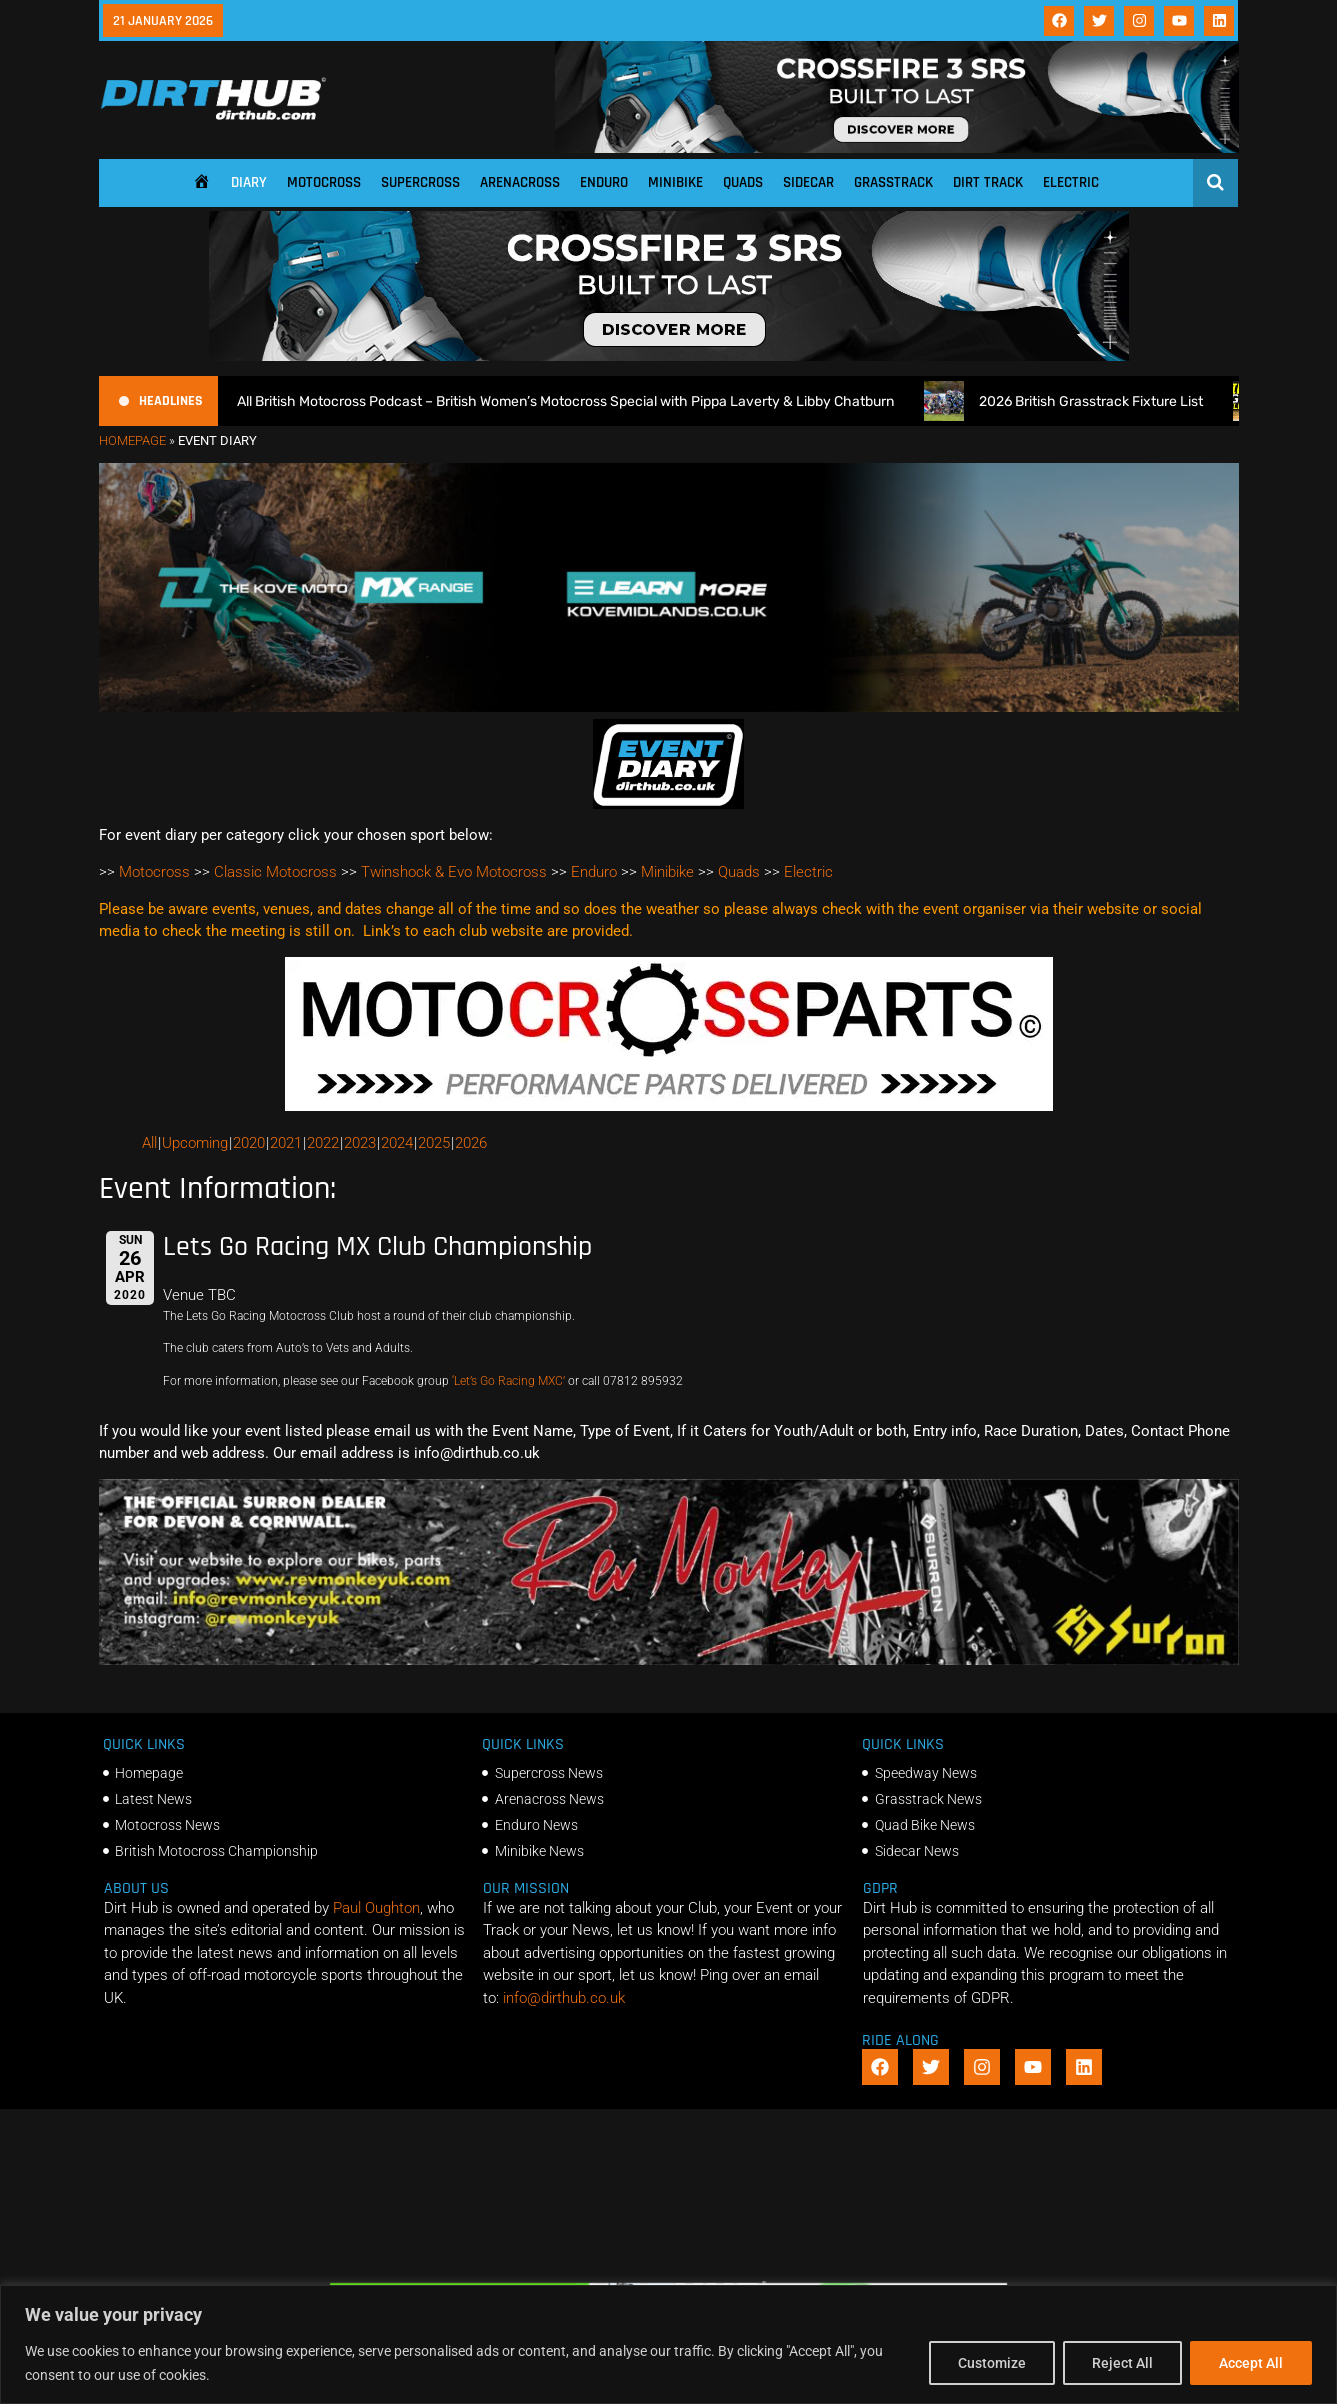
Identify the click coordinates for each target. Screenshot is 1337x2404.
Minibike (675, 182)
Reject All (1122, 2363)
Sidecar (808, 182)
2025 (434, 1143)
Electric (1071, 182)
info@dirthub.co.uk (564, 1998)
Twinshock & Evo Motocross (454, 872)
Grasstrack (893, 182)
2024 (397, 1143)
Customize (992, 2363)
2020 (249, 1143)
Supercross (420, 182)
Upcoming (195, 1143)
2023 (360, 1143)
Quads (743, 182)
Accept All (1251, 2363)
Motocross (324, 182)
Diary (249, 182)
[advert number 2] (669, 1660)
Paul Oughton (376, 1908)
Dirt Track (988, 182)
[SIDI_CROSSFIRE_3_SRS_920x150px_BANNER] (897, 148)
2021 (286, 1143)
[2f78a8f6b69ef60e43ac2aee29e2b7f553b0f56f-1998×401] (669, 1106)
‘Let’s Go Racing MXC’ (508, 1381)
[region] (668, 2344)
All (149, 1143)
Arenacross (520, 182)
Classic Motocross (275, 872)
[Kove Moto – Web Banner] (669, 707)
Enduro (604, 182)
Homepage (132, 440)
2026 (471, 1143)
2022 (323, 1143)
